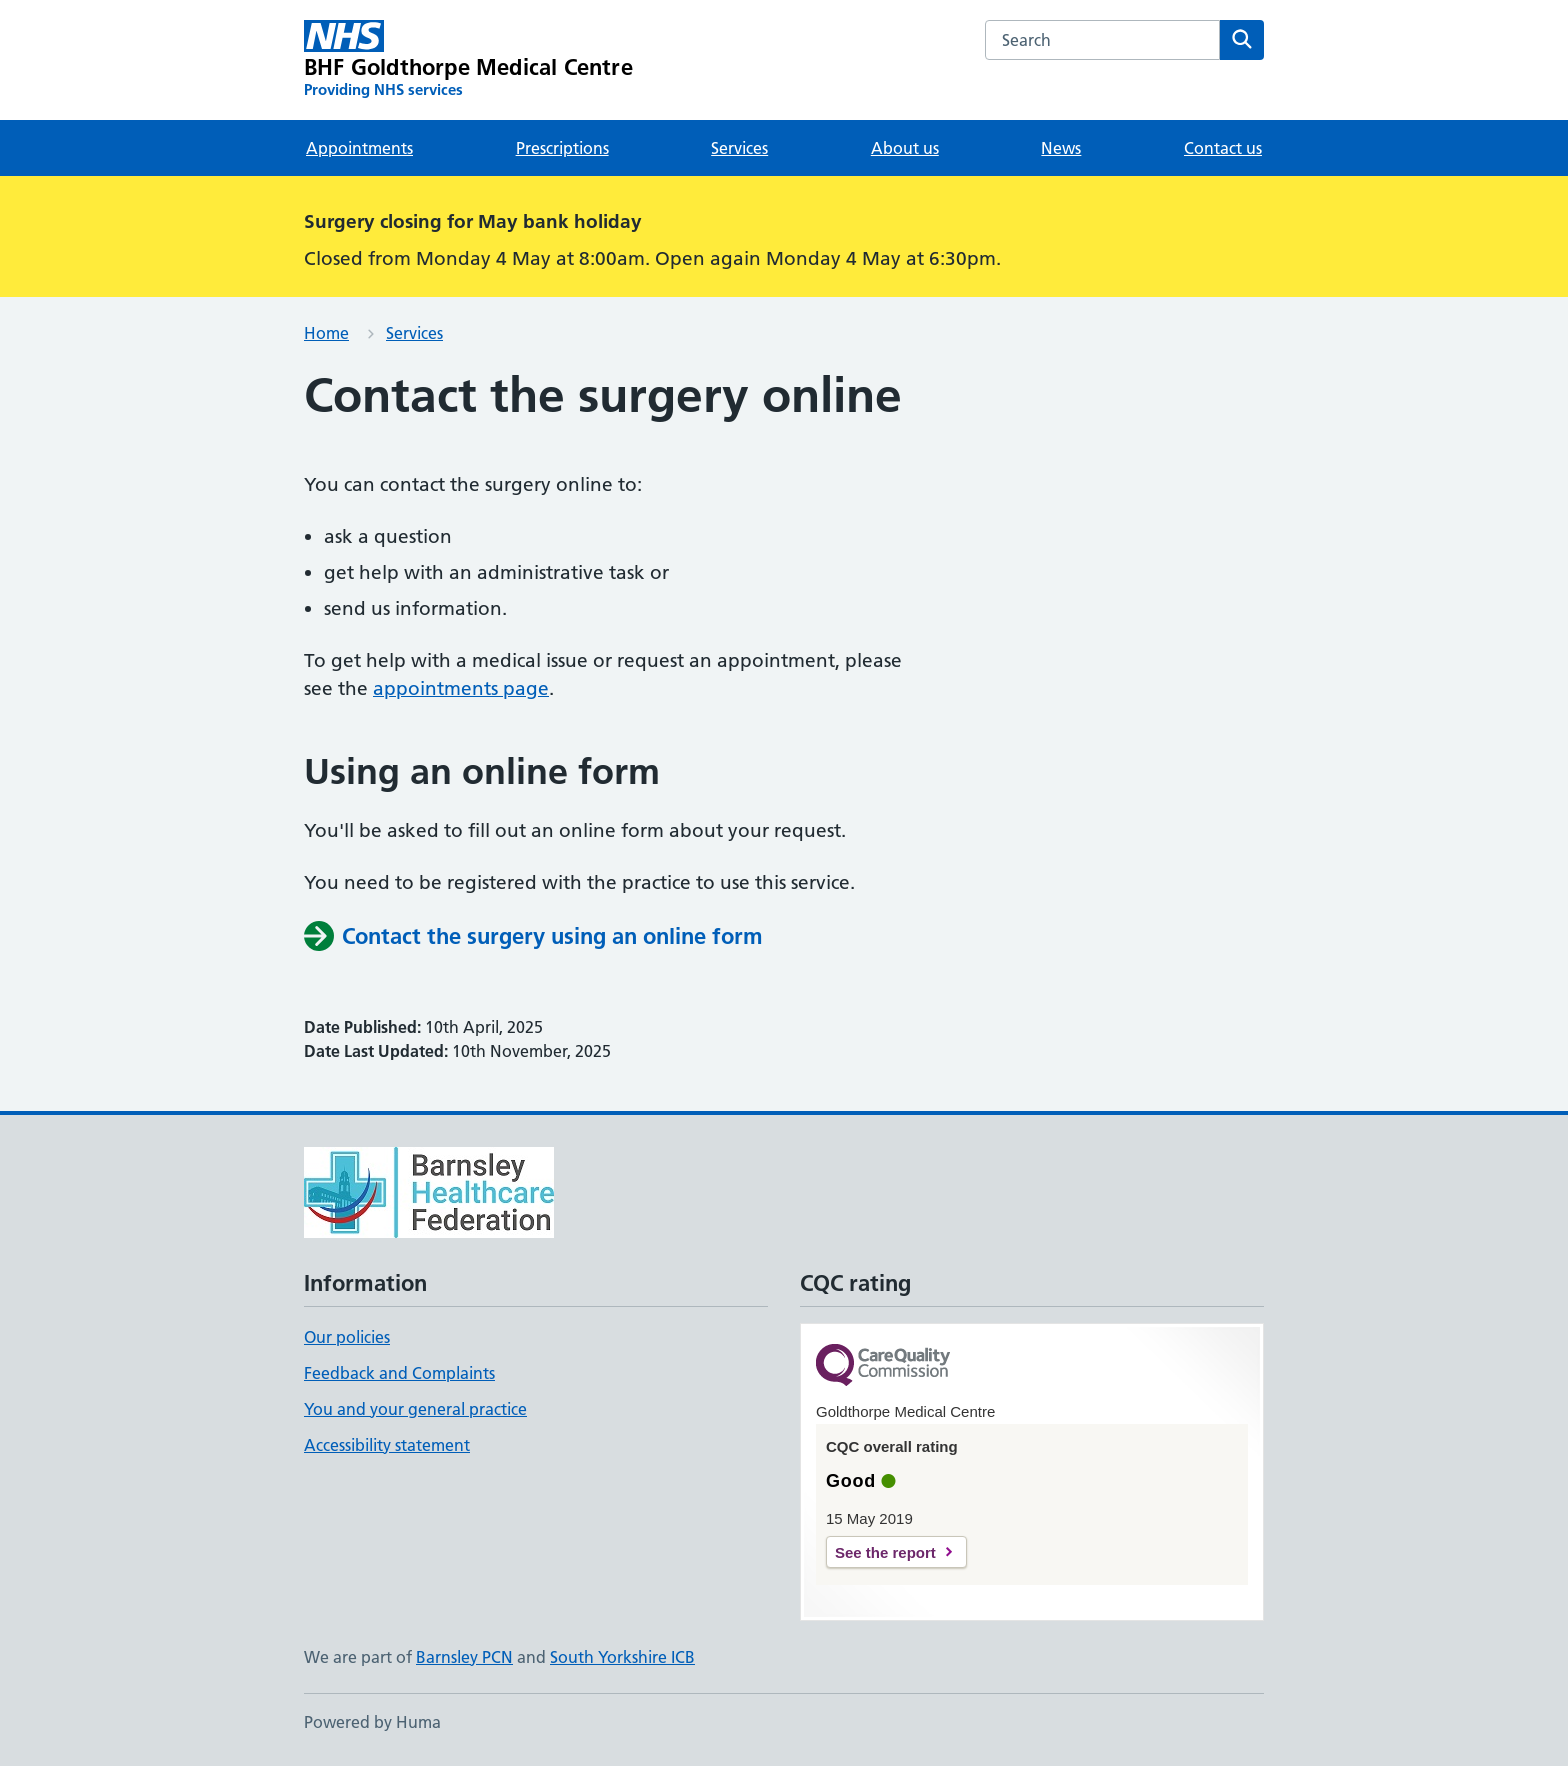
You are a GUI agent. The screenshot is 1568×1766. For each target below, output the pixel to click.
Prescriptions (562, 148)
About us (905, 148)
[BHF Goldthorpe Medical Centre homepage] (468, 60)
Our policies (347, 1337)
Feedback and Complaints (399, 1373)
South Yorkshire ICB (622, 1657)
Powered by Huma (372, 1722)
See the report (885, 1552)
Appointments (359, 148)
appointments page (461, 688)
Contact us (1223, 148)
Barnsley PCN (464, 1657)
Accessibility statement (387, 1445)
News (1061, 148)
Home (326, 333)
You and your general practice (415, 1409)
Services (739, 148)
